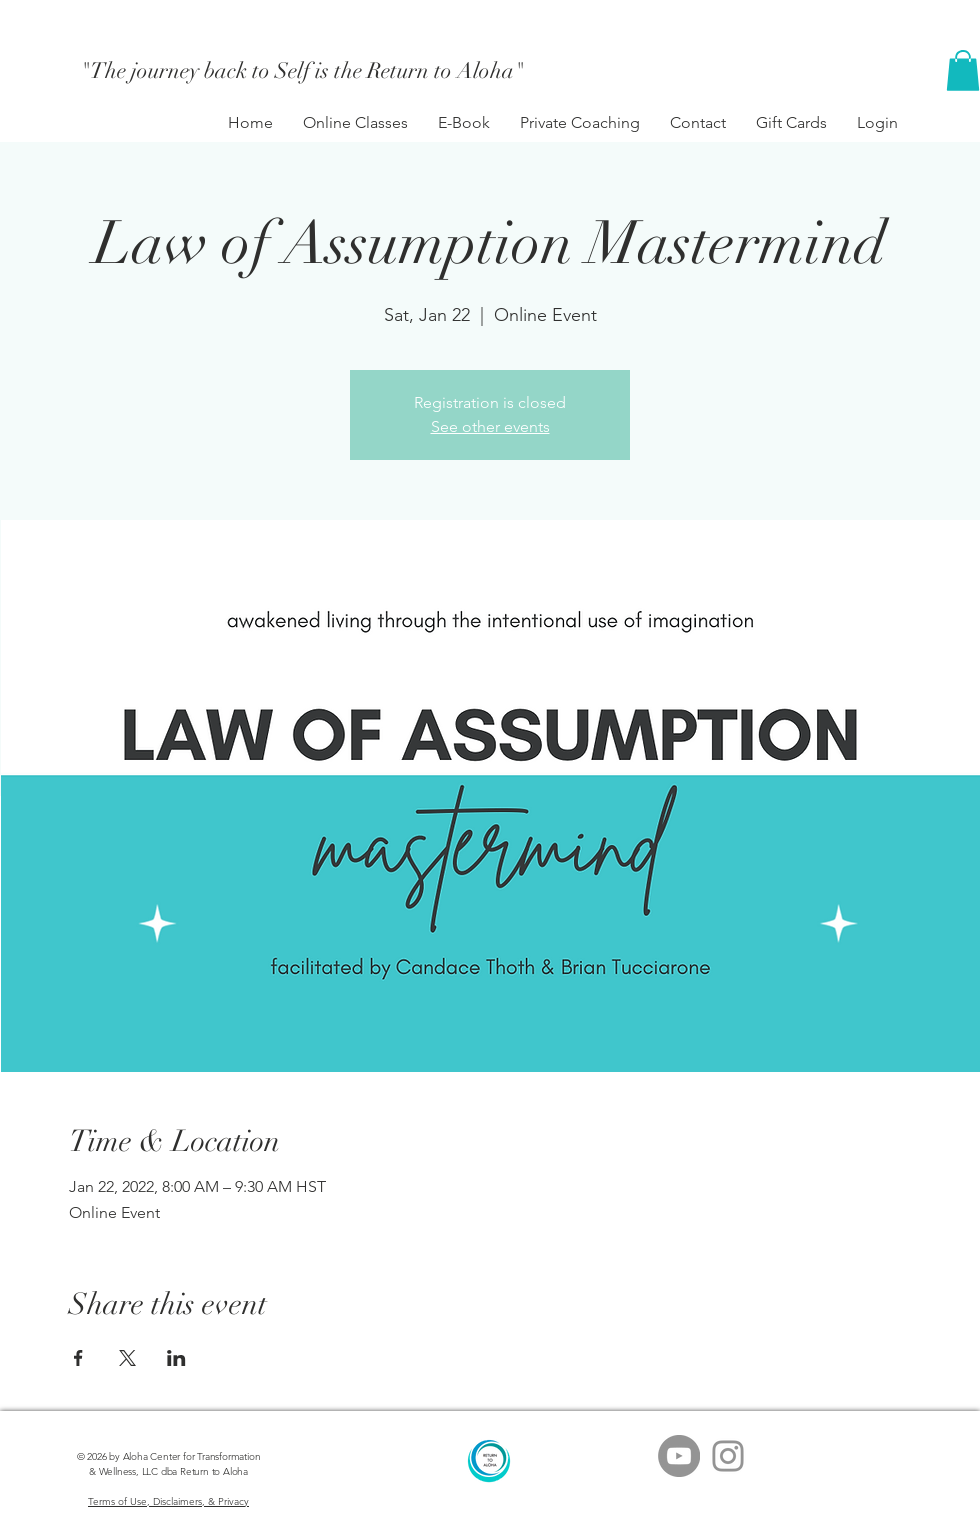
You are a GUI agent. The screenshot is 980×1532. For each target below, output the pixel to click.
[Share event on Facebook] (78, 1358)
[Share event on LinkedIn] (176, 1358)
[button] (963, 70)
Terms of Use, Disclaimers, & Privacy (168, 1501)
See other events (490, 426)
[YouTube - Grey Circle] (679, 1456)
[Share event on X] (127, 1358)
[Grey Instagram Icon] (728, 1456)
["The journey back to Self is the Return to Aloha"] (303, 71)
